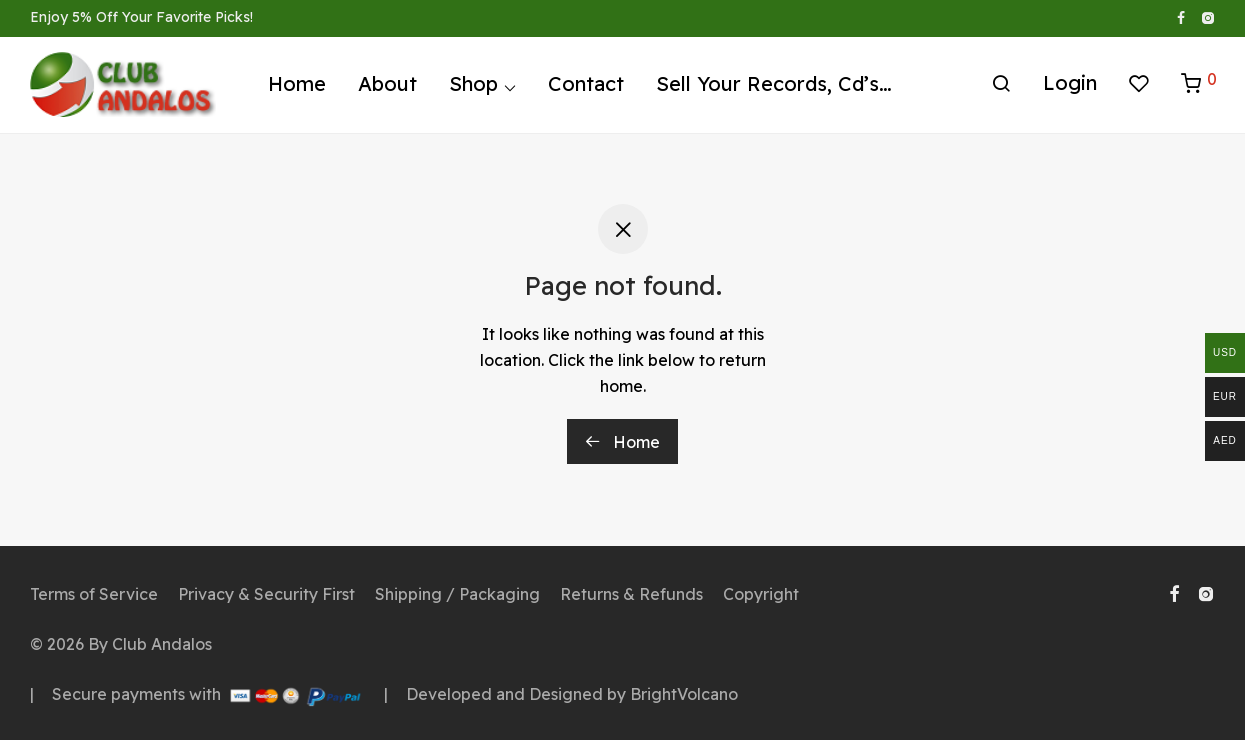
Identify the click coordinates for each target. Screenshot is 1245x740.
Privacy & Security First (266, 594)
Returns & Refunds (631, 594)
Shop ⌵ (482, 87)
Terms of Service (94, 594)
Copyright (761, 594)
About (387, 87)
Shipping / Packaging (457, 594)
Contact (586, 87)
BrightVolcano (684, 694)
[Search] (1001, 88)
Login (1070, 86)
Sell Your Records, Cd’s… (774, 87)
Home (297, 87)
